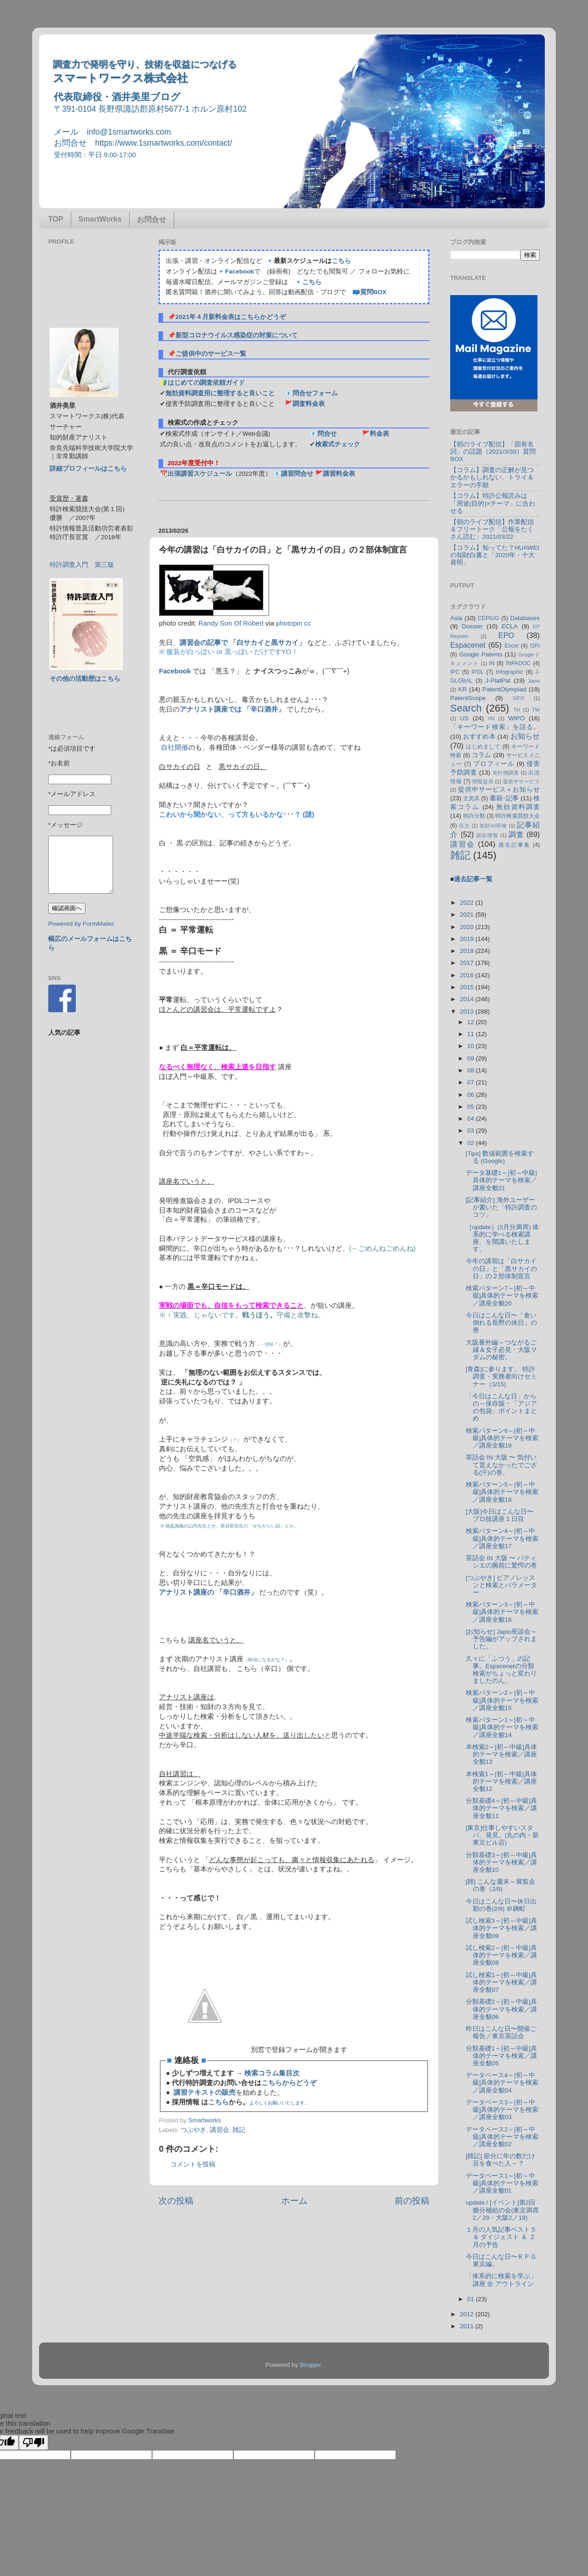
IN (491, 663)
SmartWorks (100, 219)
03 (471, 1130)
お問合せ (151, 219)
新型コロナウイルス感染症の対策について (236, 335)
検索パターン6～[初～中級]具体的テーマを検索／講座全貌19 (502, 1438)
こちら (341, 260)
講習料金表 (339, 473)
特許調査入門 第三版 (82, 564)
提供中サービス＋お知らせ (499, 789)
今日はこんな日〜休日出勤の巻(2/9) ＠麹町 (501, 1905)
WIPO (516, 718)
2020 (467, 926)
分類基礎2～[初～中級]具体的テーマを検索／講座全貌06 (501, 2009)
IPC (454, 672)
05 (471, 1106)
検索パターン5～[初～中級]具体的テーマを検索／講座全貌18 (502, 1492)
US (464, 718)
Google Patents (480, 654)
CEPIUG (488, 618)
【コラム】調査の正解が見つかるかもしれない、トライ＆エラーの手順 (492, 477)
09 (471, 1058)
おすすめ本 (479, 736)
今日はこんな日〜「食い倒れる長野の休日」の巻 (501, 1323)
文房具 (471, 798)
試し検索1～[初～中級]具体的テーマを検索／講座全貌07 (501, 1982)
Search (465, 708)
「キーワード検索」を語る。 (495, 727)
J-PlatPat (498, 680)
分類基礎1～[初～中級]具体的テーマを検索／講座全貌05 (501, 2056)
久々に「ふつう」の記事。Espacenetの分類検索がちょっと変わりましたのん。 (501, 1670)
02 (471, 1143)
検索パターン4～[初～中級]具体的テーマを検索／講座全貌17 (502, 1538)
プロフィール (493, 763)
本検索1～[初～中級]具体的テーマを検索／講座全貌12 (501, 1781)
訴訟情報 (487, 835)
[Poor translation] (33, 2442)
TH (517, 709)
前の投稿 (412, 2201)
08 (471, 1070)
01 (471, 2299)
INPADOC (518, 663)
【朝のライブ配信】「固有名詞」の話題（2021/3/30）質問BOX (493, 451)
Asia (456, 618)
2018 (467, 950)
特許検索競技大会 (517, 816)
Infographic (509, 672)
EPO (506, 635)
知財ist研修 (493, 825)
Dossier (472, 626)
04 (471, 1118)
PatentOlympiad (504, 689)
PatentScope (468, 698)
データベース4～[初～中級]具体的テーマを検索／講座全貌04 (502, 2082)
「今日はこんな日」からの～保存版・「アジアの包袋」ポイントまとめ (501, 1407)
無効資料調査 (518, 807)
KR (462, 689)
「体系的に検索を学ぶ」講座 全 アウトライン (501, 2280)
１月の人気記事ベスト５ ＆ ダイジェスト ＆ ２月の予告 (501, 2237)
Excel (512, 646)
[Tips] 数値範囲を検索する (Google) (500, 1157)
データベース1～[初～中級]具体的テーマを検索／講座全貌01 (502, 2183)
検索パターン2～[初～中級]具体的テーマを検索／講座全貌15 (502, 1700)
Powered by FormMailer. (81, 923)
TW (536, 709)
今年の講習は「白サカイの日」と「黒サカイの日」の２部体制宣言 (501, 1268)
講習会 (219, 2129)
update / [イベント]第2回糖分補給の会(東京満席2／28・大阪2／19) (502, 2210)
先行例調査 (505, 772)
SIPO (519, 698)
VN (491, 718)
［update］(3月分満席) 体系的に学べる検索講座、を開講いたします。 (502, 1238)
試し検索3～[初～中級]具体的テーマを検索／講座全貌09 (501, 1928)
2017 (467, 962)
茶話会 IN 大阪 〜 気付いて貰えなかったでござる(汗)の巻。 (501, 1465)
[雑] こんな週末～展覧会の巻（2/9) (500, 1885)
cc (307, 623)
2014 (467, 999)
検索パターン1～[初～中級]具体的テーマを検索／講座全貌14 (502, 1727)
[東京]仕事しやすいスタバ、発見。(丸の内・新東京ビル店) (502, 1835)
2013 (467, 1011)
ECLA (510, 626)
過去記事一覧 (473, 879)
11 (471, 1034)
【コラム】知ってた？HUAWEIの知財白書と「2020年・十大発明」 (494, 555)
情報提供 (482, 781)
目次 (464, 825)
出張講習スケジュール (200, 473)
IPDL (477, 672)
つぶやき (193, 2129)
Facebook (239, 271)
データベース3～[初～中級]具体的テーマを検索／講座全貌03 (502, 2109)
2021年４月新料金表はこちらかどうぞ (230, 316)
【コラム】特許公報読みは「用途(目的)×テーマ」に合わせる (492, 503)
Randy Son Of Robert (231, 623)
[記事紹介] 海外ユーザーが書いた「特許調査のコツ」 (501, 1207)
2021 (467, 914)
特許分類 (474, 816)
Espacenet (468, 645)
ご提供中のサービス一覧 (210, 353)
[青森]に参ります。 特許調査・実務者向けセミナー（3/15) (501, 1376)
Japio (534, 681)
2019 (467, 938)
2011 (467, 2326)
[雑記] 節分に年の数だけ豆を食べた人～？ (500, 2160)
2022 (467, 902)
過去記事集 (514, 845)
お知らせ (525, 736)
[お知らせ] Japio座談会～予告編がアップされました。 (501, 1639)
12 (471, 1022)
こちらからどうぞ (289, 2082)
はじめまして (483, 746)
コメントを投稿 (192, 2164)
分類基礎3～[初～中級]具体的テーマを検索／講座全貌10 (501, 1862)
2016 (467, 975)
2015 (467, 987)
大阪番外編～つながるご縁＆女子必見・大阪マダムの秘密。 (501, 1350)
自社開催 (174, 747)
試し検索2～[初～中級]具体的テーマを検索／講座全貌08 (501, 1955)
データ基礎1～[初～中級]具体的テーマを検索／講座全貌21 (501, 1180)
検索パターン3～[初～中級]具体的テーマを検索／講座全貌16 (502, 1612)
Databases (525, 618)
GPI (535, 646)
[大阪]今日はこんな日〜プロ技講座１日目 (500, 1515)
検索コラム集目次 (272, 2073)
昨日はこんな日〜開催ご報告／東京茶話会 (501, 2032)
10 (471, 1046)
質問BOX (373, 292)
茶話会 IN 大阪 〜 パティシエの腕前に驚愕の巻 (501, 1562)
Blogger (310, 2364)
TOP (55, 219)
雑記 (238, 2129)
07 (471, 1082)
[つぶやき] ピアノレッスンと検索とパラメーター (501, 1585)
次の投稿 (175, 2201)
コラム (482, 755)
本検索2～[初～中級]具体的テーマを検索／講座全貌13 (501, 1754)
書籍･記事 (504, 798)
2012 (467, 2314)
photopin (289, 623)
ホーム (294, 2201)
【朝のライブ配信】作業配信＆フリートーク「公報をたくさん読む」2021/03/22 (492, 529)
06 (471, 1094)
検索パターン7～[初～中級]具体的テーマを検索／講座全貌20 (502, 1295)
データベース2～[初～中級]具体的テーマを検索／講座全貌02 (502, 2137)
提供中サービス (521, 781)
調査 (516, 834)
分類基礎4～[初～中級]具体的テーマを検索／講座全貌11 (501, 1808)
